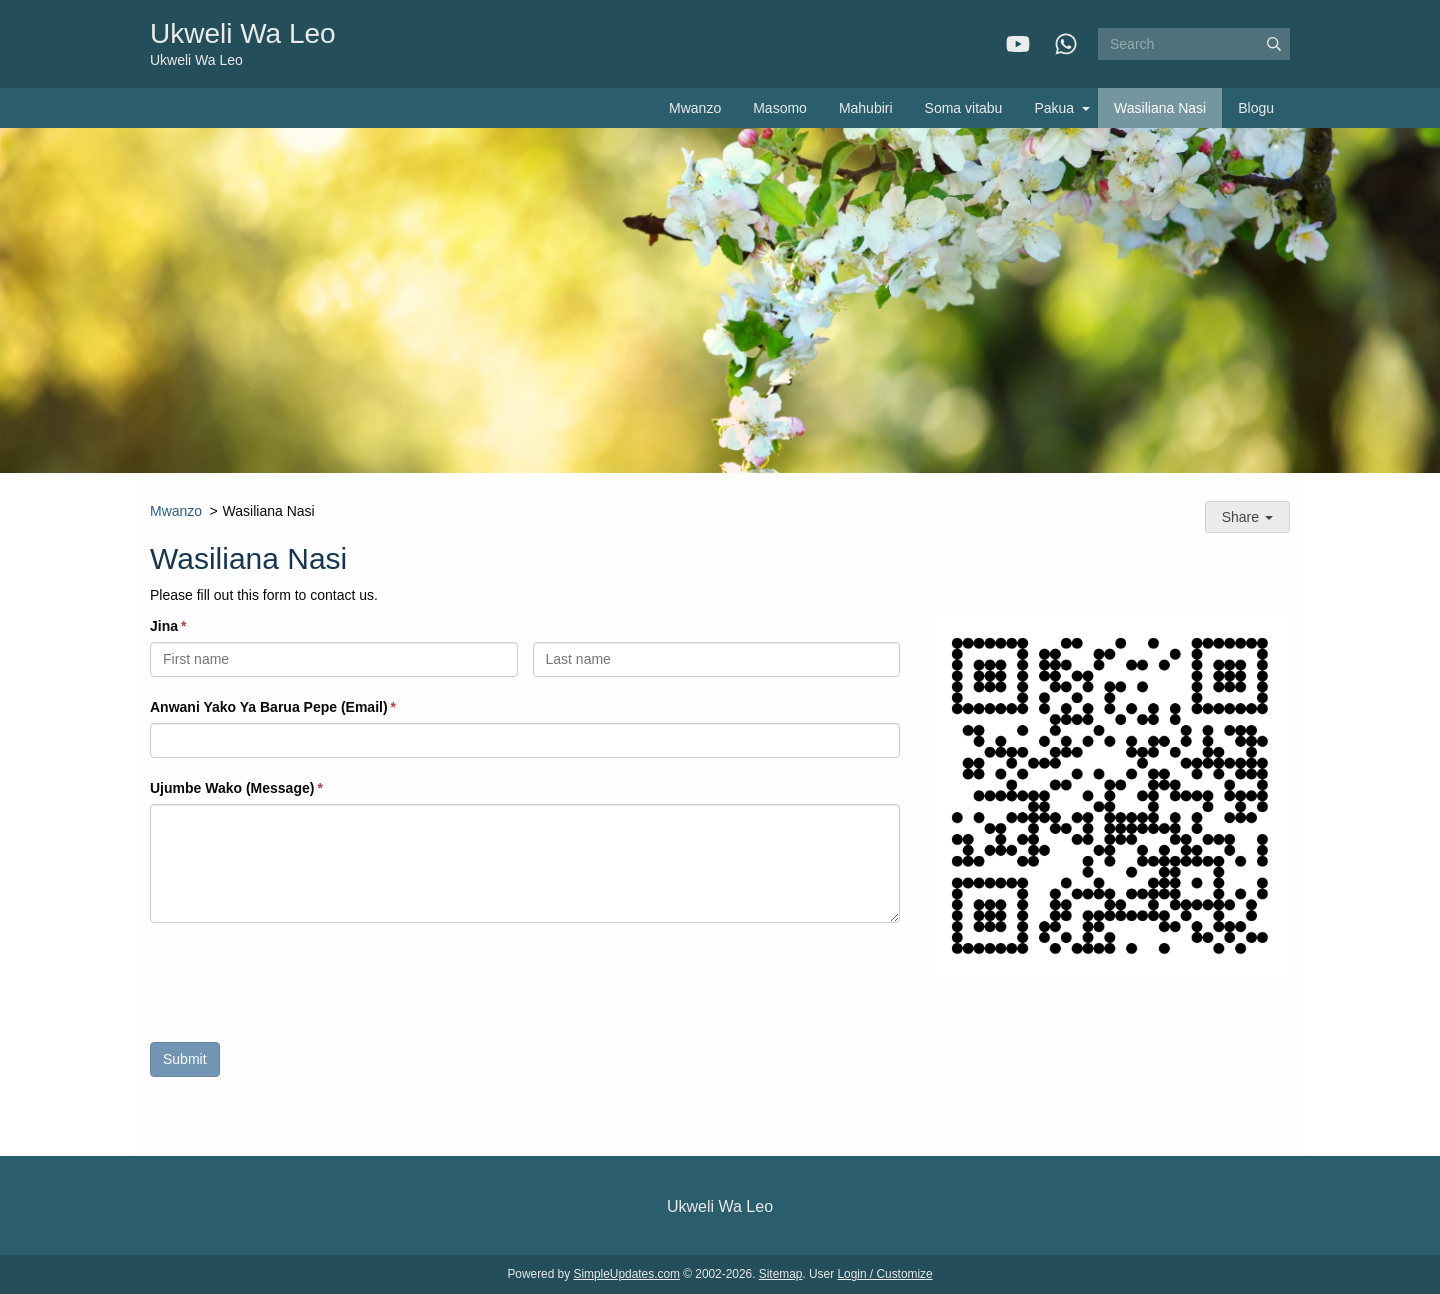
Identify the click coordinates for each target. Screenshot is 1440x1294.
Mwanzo (695, 108)
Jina (164, 626)
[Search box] (1194, 44)
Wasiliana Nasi (1160, 108)
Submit (185, 1059)
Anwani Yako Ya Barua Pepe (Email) (269, 707)
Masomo (780, 108)
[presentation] (302, 988)
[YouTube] (1018, 44)
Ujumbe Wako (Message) (232, 788)
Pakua (1054, 108)
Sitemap (781, 1274)
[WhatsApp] (1066, 44)
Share (1247, 517)
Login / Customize (884, 1274)
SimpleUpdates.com (627, 1274)
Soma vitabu (964, 108)
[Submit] (1274, 44)
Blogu (1256, 108)
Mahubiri (866, 108)
